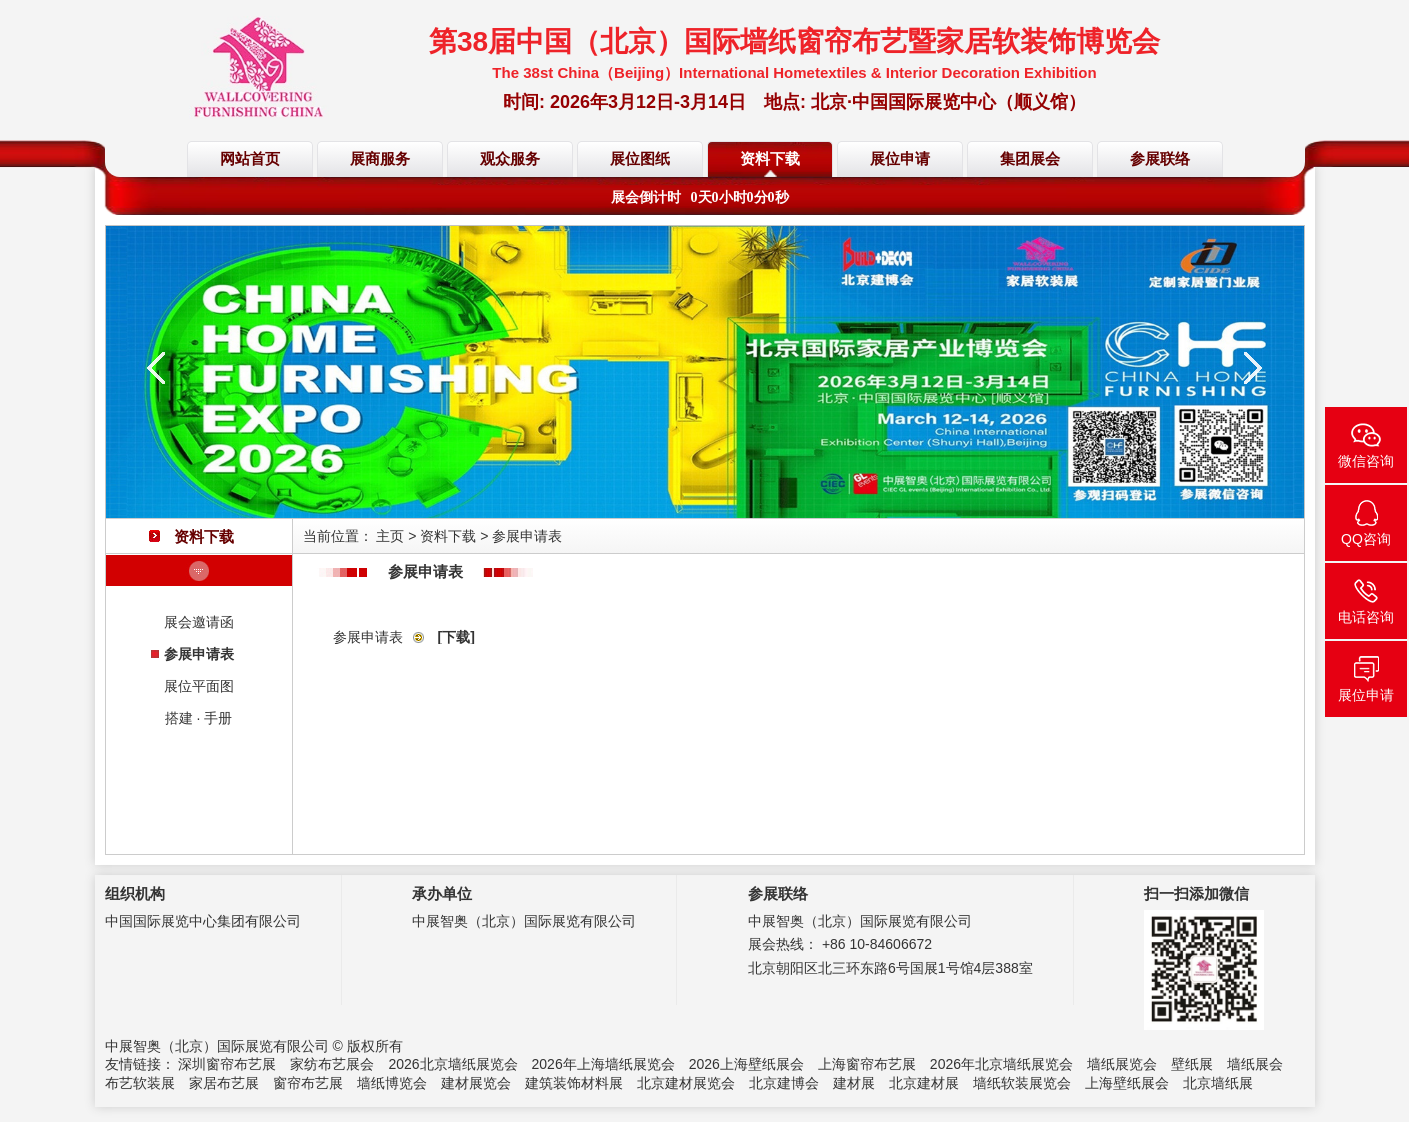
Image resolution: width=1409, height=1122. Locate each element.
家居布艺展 (224, 1083)
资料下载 (770, 159)
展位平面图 (199, 686)
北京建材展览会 (686, 1083)
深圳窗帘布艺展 (227, 1064)
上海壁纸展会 (1127, 1083)
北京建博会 (784, 1083)
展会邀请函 (199, 622)
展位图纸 (640, 159)
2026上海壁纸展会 (746, 1064)
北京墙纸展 (1218, 1083)
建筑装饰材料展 (574, 1083)
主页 (390, 536)
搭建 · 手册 (199, 718)
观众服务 (510, 159)
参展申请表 (199, 654)
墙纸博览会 (392, 1083)
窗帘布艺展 (308, 1083)
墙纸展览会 (1122, 1064)
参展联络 (1160, 159)
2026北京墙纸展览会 (452, 1064)
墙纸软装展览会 (1022, 1083)
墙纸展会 (1255, 1064)
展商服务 (380, 159)
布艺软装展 (140, 1083)
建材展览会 (476, 1083)
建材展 (854, 1083)
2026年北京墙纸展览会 (1001, 1064)
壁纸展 (1192, 1064)
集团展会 (1030, 159)
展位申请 (900, 159)
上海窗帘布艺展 (867, 1064)
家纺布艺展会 (332, 1064)
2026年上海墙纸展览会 (603, 1064)
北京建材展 (924, 1083)
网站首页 (250, 159)
